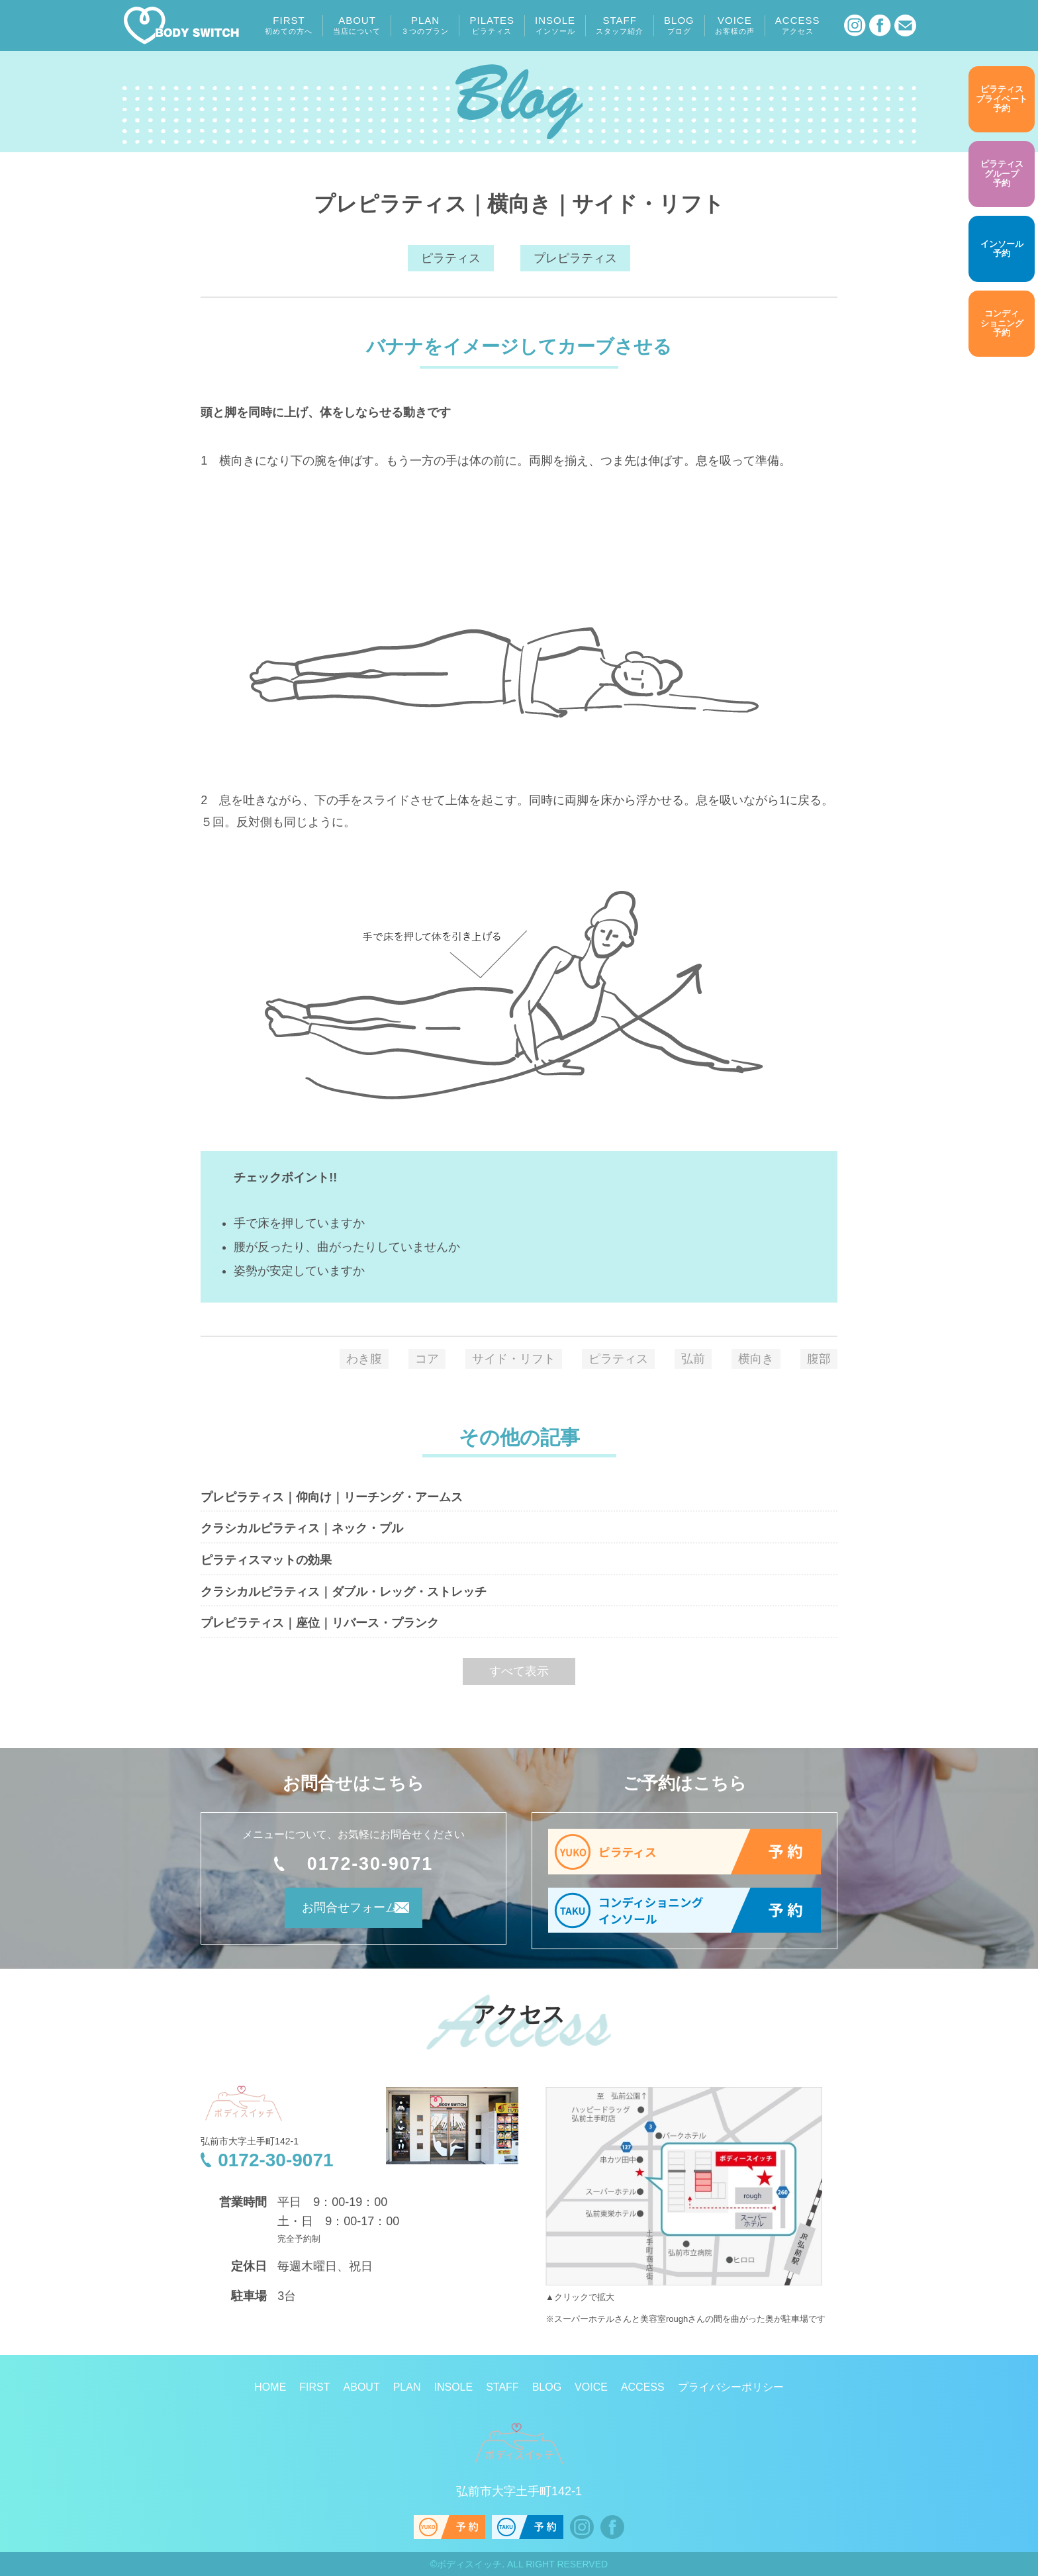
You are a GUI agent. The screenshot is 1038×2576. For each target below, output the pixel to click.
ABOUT (357, 25)
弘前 (693, 1358)
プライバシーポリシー (731, 2387)
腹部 (819, 1358)
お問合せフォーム (335, 1912)
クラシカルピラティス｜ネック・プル (302, 1528)
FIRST (288, 25)
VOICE (735, 25)
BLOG (679, 25)
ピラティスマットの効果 (266, 1560)
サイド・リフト (513, 1358)
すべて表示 (519, 1671)
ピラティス (451, 258)
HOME (270, 2387)
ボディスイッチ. (470, 2564)
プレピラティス (575, 258)
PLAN (425, 25)
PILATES (491, 25)
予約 (1001, 99)
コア (427, 1358)
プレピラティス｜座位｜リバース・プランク (320, 1623)
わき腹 (364, 1358)
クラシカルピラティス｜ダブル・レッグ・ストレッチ (344, 1591)
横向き (756, 1358)
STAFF (619, 25)
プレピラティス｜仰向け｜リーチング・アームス (332, 1497)
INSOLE (555, 25)
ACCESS (797, 25)
